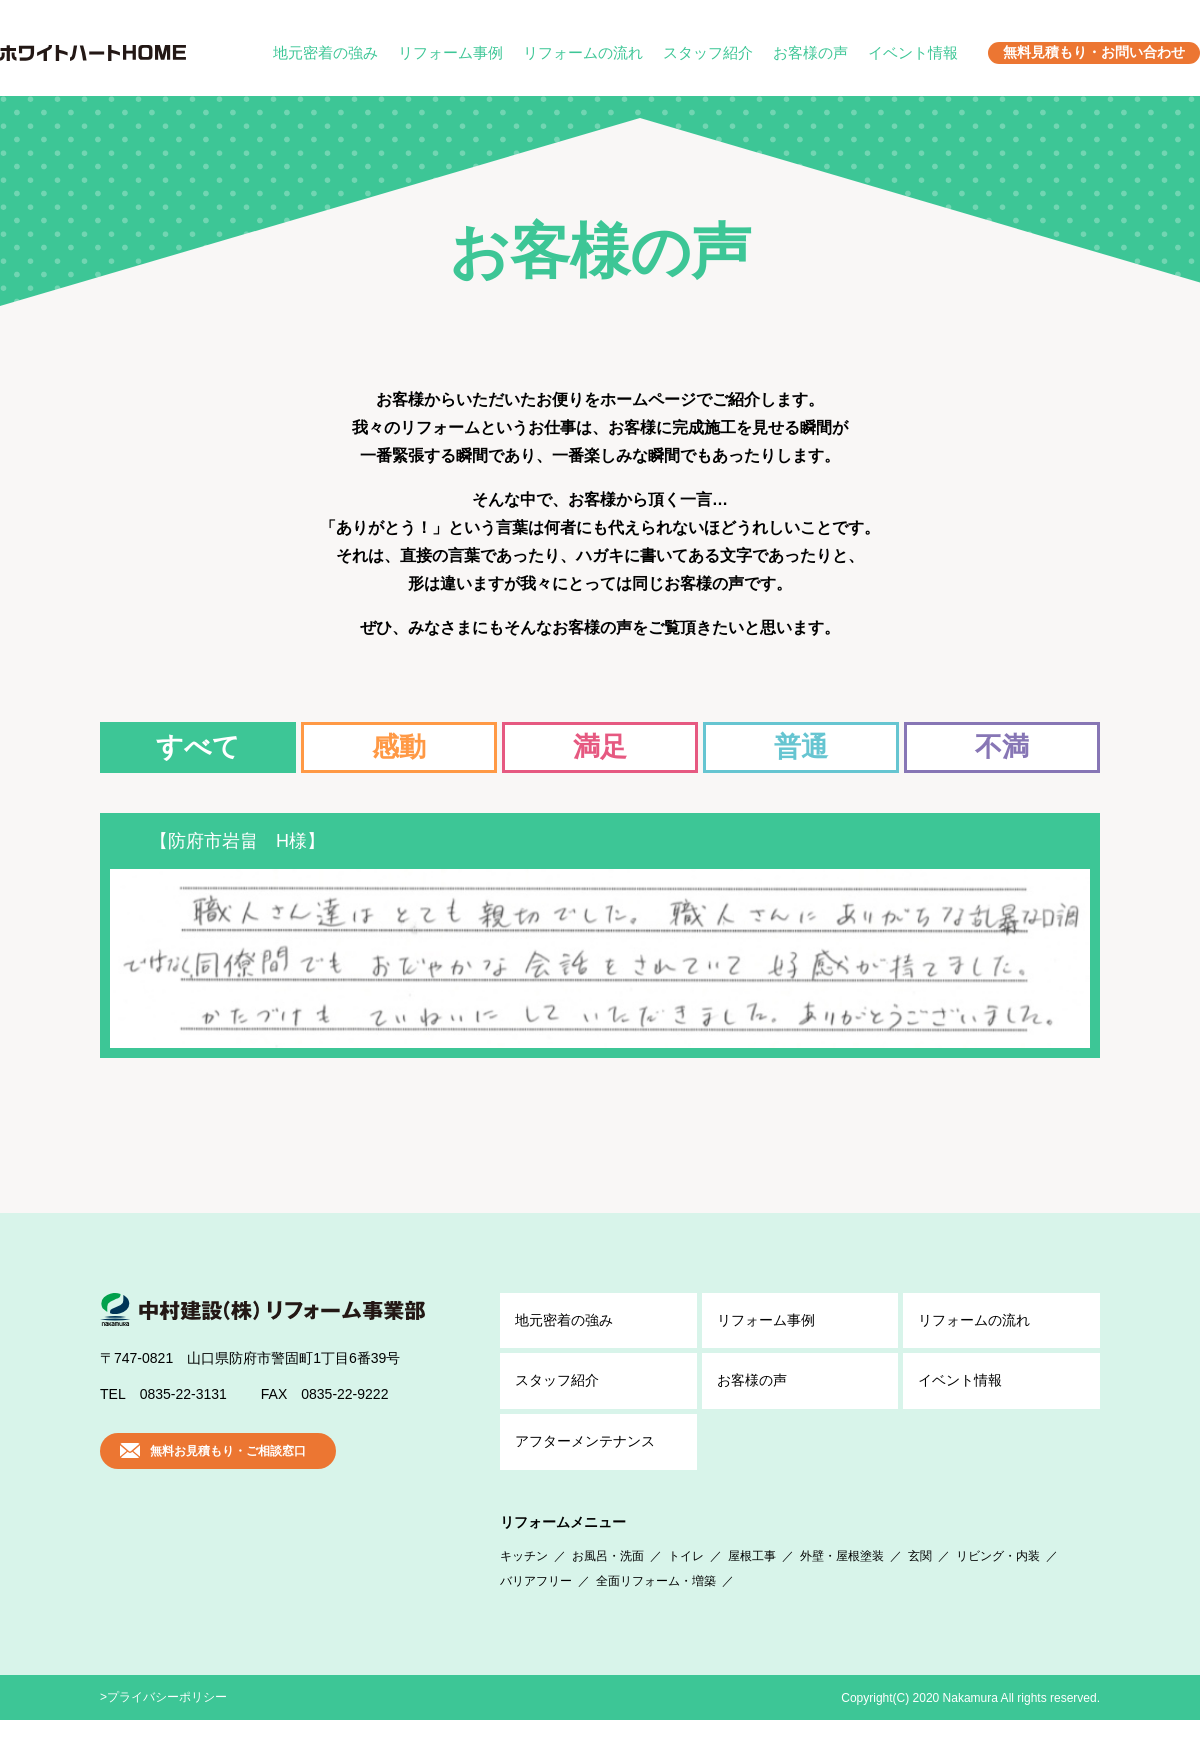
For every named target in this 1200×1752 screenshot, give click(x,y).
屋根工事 (752, 1587)
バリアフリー (536, 1613)
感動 (399, 747)
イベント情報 (913, 52)
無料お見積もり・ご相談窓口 (228, 1483)
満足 (600, 747)
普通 (801, 747)
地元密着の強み (325, 52)
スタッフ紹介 (708, 52)
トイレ (686, 1587)
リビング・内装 (998, 1587)
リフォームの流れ (583, 52)
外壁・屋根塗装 (842, 1587)
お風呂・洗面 (608, 1587)
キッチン (524, 1587)
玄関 (920, 1587)
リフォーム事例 (450, 52)
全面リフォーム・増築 (656, 1613)
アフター (585, 1474)
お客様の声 (810, 52)
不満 (1002, 747)
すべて (198, 747)
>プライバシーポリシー (163, 1729)
